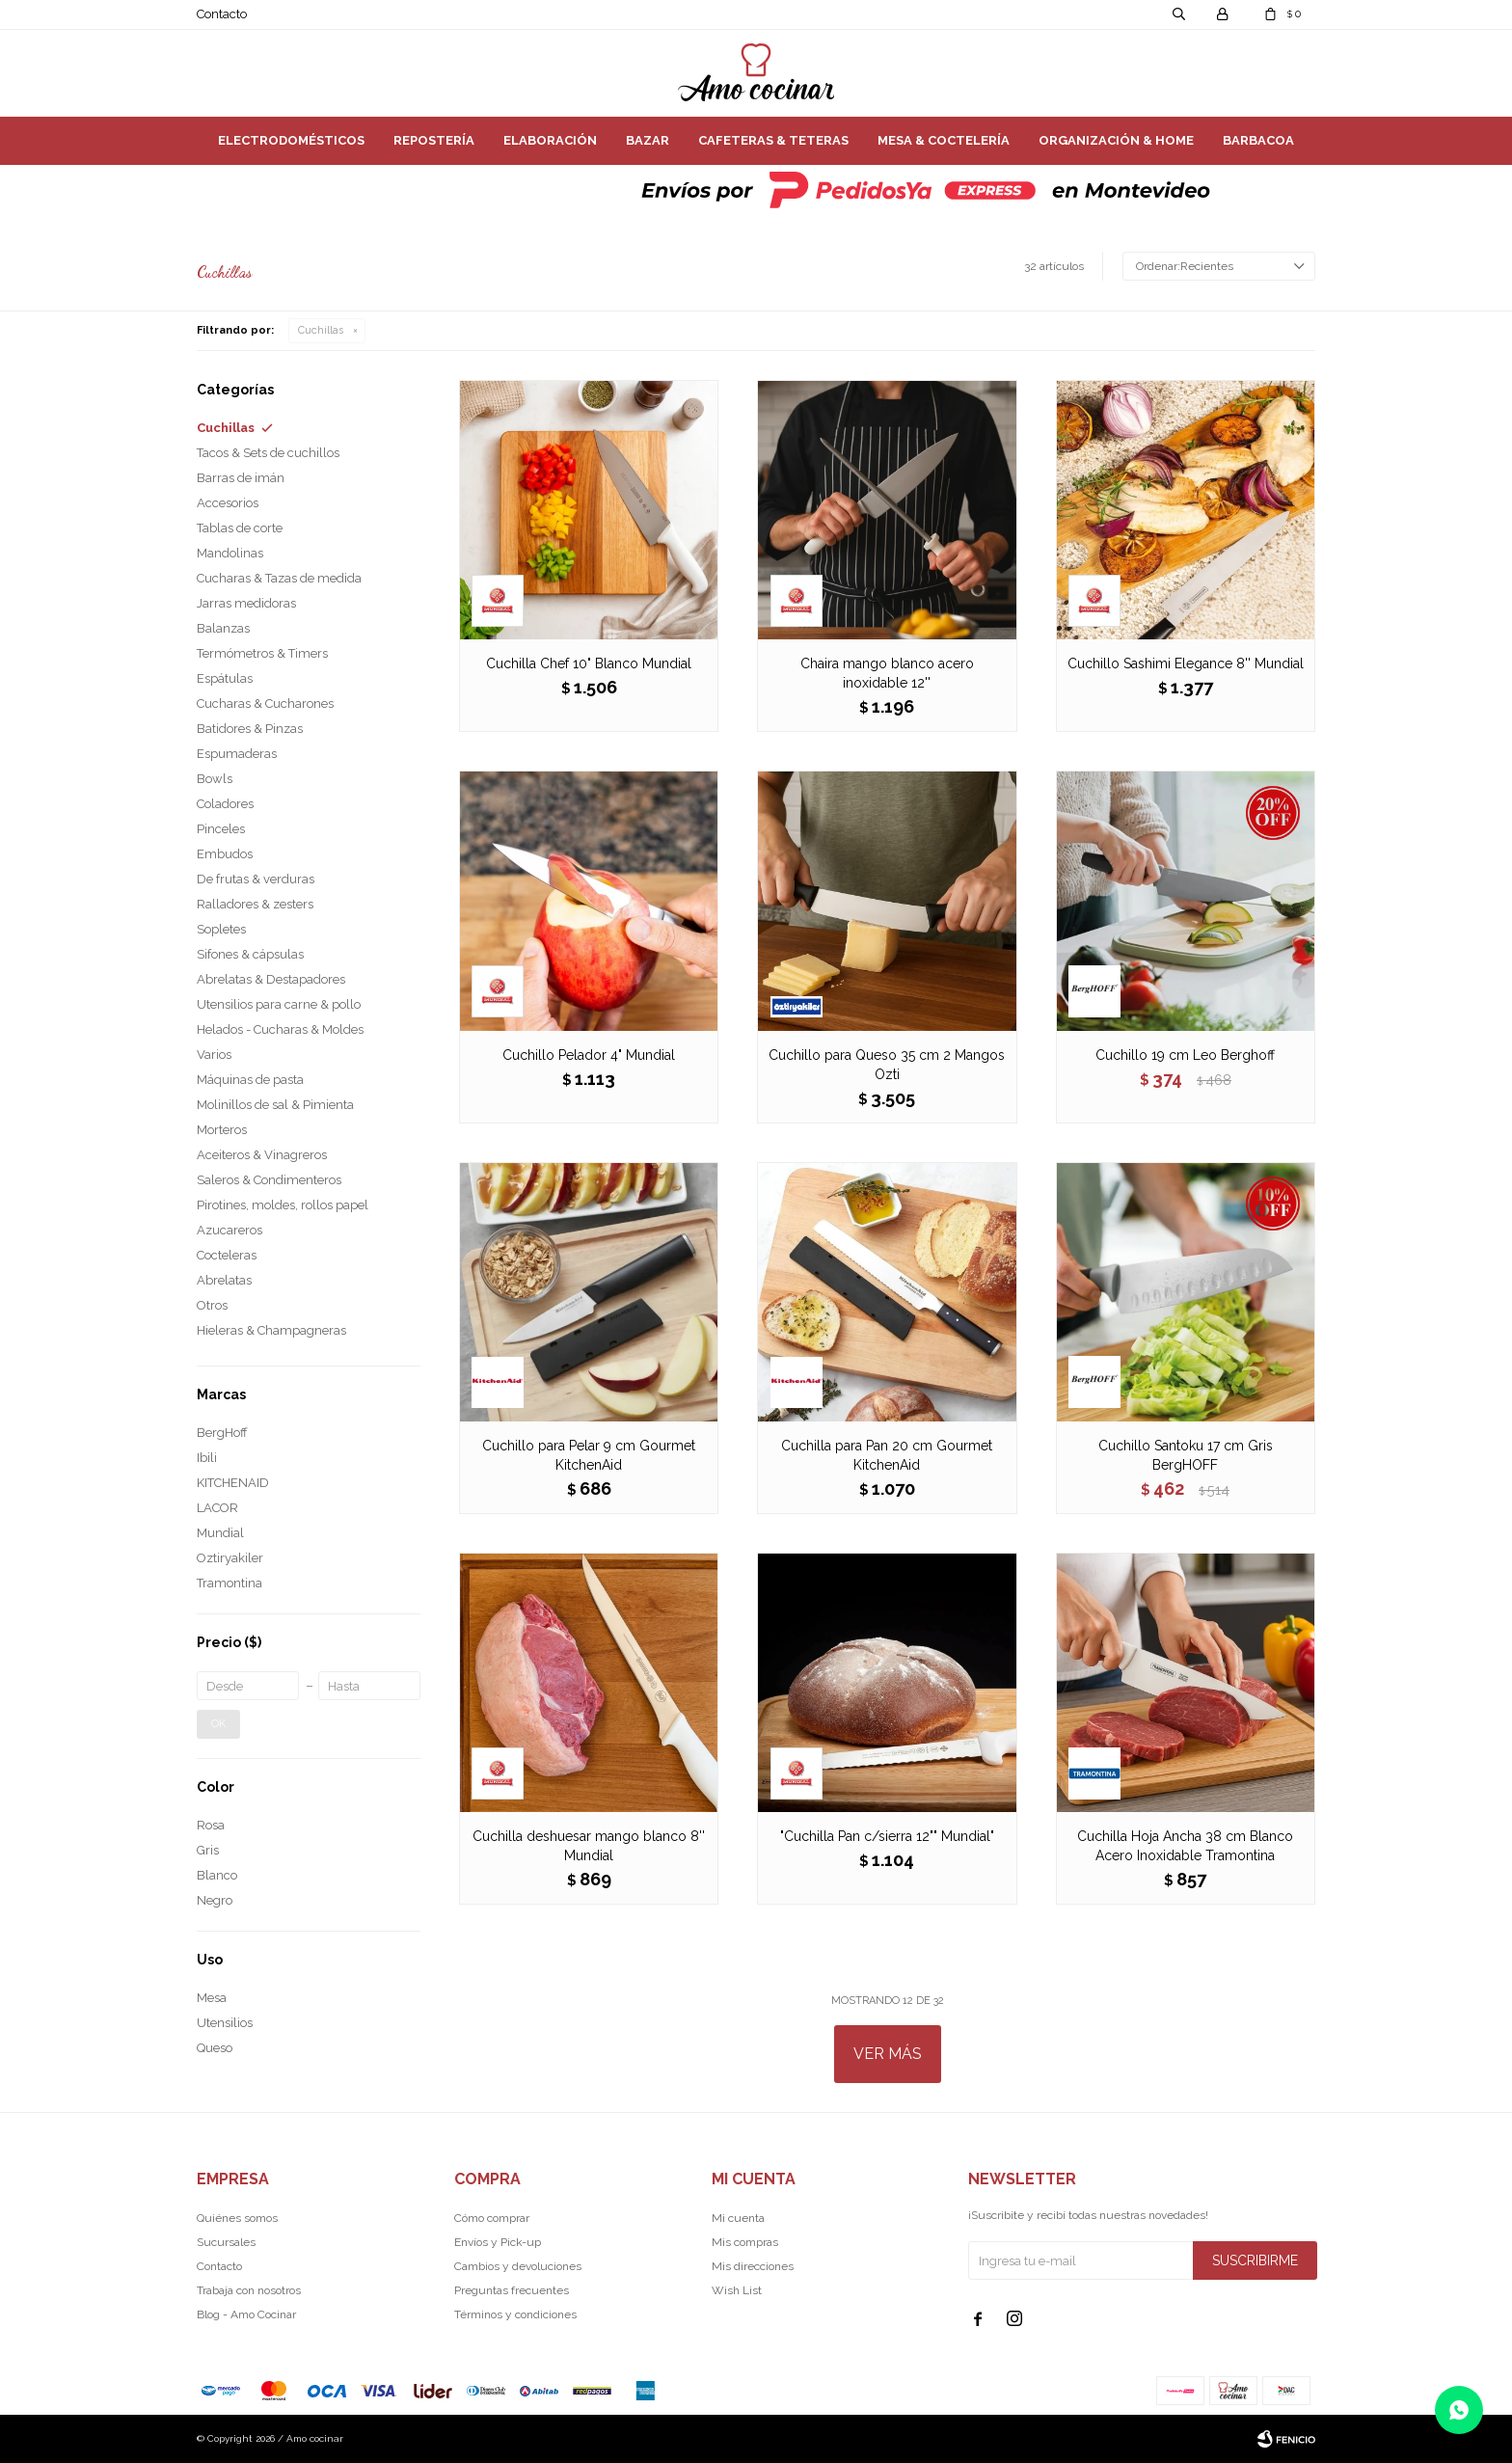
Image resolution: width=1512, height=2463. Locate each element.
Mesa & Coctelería (944, 140)
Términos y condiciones (515, 2314)
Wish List (737, 2290)
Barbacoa (1258, 140)
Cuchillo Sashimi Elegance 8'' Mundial (1185, 663)
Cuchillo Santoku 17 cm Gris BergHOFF (1185, 1455)
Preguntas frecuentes (511, 2290)
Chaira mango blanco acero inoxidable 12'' (887, 673)
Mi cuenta (738, 2218)
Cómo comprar (491, 2218)
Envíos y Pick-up (497, 2242)
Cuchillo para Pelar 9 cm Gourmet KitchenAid (588, 1455)
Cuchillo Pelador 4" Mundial (588, 1055)
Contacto (222, 14)
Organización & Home (1116, 140)
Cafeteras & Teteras (773, 140)
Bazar (647, 140)
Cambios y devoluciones (517, 2266)
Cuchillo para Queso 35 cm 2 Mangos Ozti (887, 1064)
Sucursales (226, 2242)
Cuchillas (320, 330)
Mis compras (745, 2242)
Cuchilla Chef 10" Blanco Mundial (588, 663)
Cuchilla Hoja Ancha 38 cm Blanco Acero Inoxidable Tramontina (1185, 1845)
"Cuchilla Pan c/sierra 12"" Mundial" (887, 1836)
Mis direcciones (753, 2266)
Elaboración (550, 140)
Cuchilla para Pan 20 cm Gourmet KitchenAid (886, 1455)
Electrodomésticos (291, 140)
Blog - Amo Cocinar (246, 2314)
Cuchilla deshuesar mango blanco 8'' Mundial (588, 1845)
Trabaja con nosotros (249, 2290)
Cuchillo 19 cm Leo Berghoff (1185, 1055)
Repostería (433, 140)
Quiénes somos (237, 2218)
